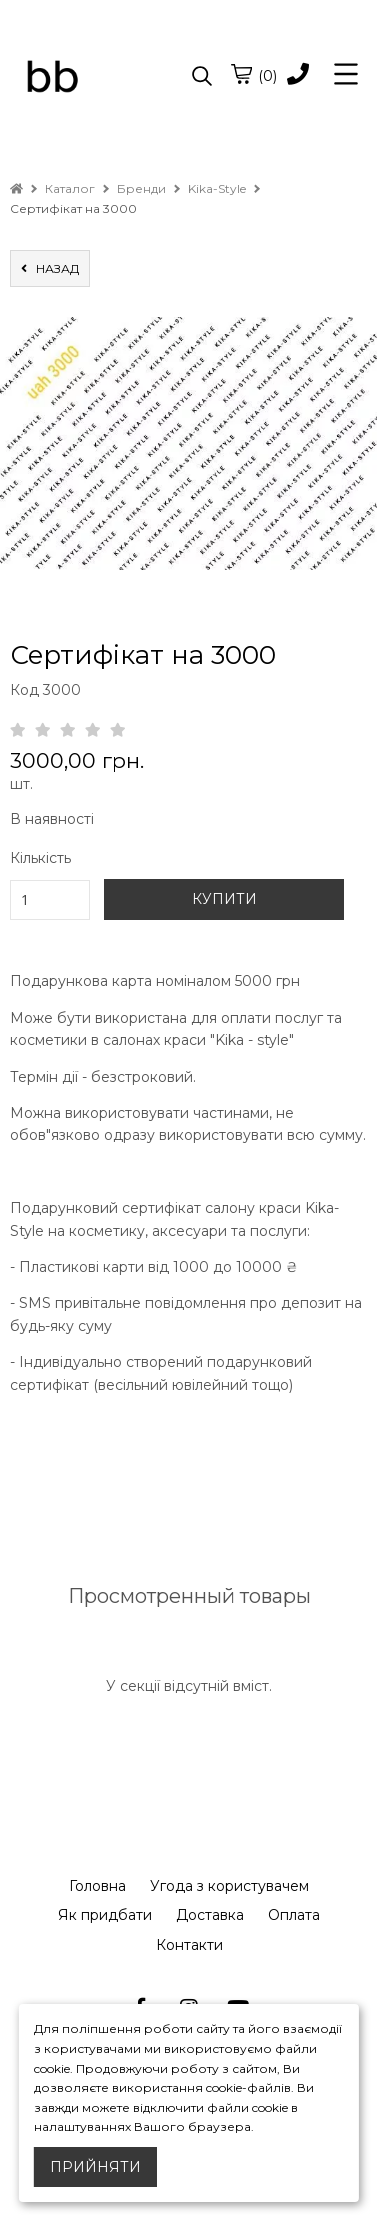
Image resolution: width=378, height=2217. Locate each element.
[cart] (241, 74)
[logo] (99, 77)
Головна (97, 1886)
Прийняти (95, 2167)
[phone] (298, 75)
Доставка (210, 1915)
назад (50, 268)
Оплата (294, 1915)
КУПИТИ (224, 899)
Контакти (189, 1945)
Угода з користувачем (229, 1886)
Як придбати (105, 1915)
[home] (16, 188)
